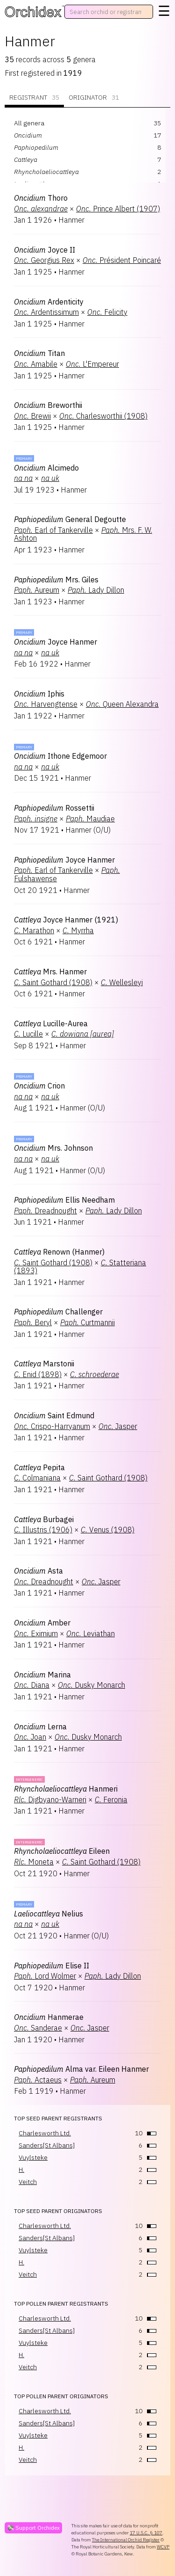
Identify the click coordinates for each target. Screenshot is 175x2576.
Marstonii (44, 1363)
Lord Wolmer (45, 1976)
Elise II (51, 1965)
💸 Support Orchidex (33, 2527)
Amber (42, 1622)
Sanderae (38, 2027)
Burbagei (44, 1519)
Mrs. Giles (56, 579)
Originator (94, 97)
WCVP (163, 2547)
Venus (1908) (107, 1529)
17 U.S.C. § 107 (146, 2533)
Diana (31, 1685)
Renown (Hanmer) (59, 1251)
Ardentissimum (46, 312)
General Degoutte (70, 519)
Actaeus (38, 2079)
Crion (39, 1085)
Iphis (39, 693)
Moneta (34, 1861)
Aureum (36, 590)
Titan (39, 353)
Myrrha (78, 930)
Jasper (117, 1426)
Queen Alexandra (122, 704)
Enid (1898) (38, 1374)
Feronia (111, 1799)
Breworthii (48, 405)
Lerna (40, 1726)
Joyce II (44, 249)
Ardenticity (49, 301)
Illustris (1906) (43, 1529)
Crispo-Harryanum (52, 1426)
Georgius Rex (44, 260)
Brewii (32, 416)
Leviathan (90, 1633)
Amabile (35, 364)
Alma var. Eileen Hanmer (81, 2069)
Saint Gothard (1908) (53, 982)
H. (21, 2169)
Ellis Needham (64, 1200)
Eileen (62, 1851)
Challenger (58, 1311)
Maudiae (90, 818)
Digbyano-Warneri (50, 1799)
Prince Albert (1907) (118, 208)
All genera (29, 123)
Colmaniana (37, 1477)
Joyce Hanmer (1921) (66, 919)
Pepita (39, 1467)
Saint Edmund (54, 1415)
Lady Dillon (96, 590)
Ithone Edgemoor (60, 756)
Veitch (28, 2181)
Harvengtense (45, 704)
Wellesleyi (122, 982)
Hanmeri (66, 1788)
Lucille (28, 1033)
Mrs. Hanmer (50, 971)
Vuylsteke (33, 2157)
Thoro (41, 198)
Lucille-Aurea (51, 1023)
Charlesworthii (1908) (103, 416)
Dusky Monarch (91, 1685)
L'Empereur (92, 364)
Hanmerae (49, 2017)
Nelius (48, 1913)
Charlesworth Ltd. (45, 2133)
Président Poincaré (122, 260)
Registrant (34, 97)
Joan (30, 1737)
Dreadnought (45, 1210)
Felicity (107, 312)
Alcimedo (46, 467)
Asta (38, 1570)
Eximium (36, 1633)
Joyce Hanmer (55, 641)
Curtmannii (87, 1322)
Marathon (34, 930)
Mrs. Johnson (53, 1148)
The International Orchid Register (126, 2540)
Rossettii (54, 808)
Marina (42, 1674)
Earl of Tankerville (53, 530)
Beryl (33, 1322)
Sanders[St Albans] (47, 2145)
